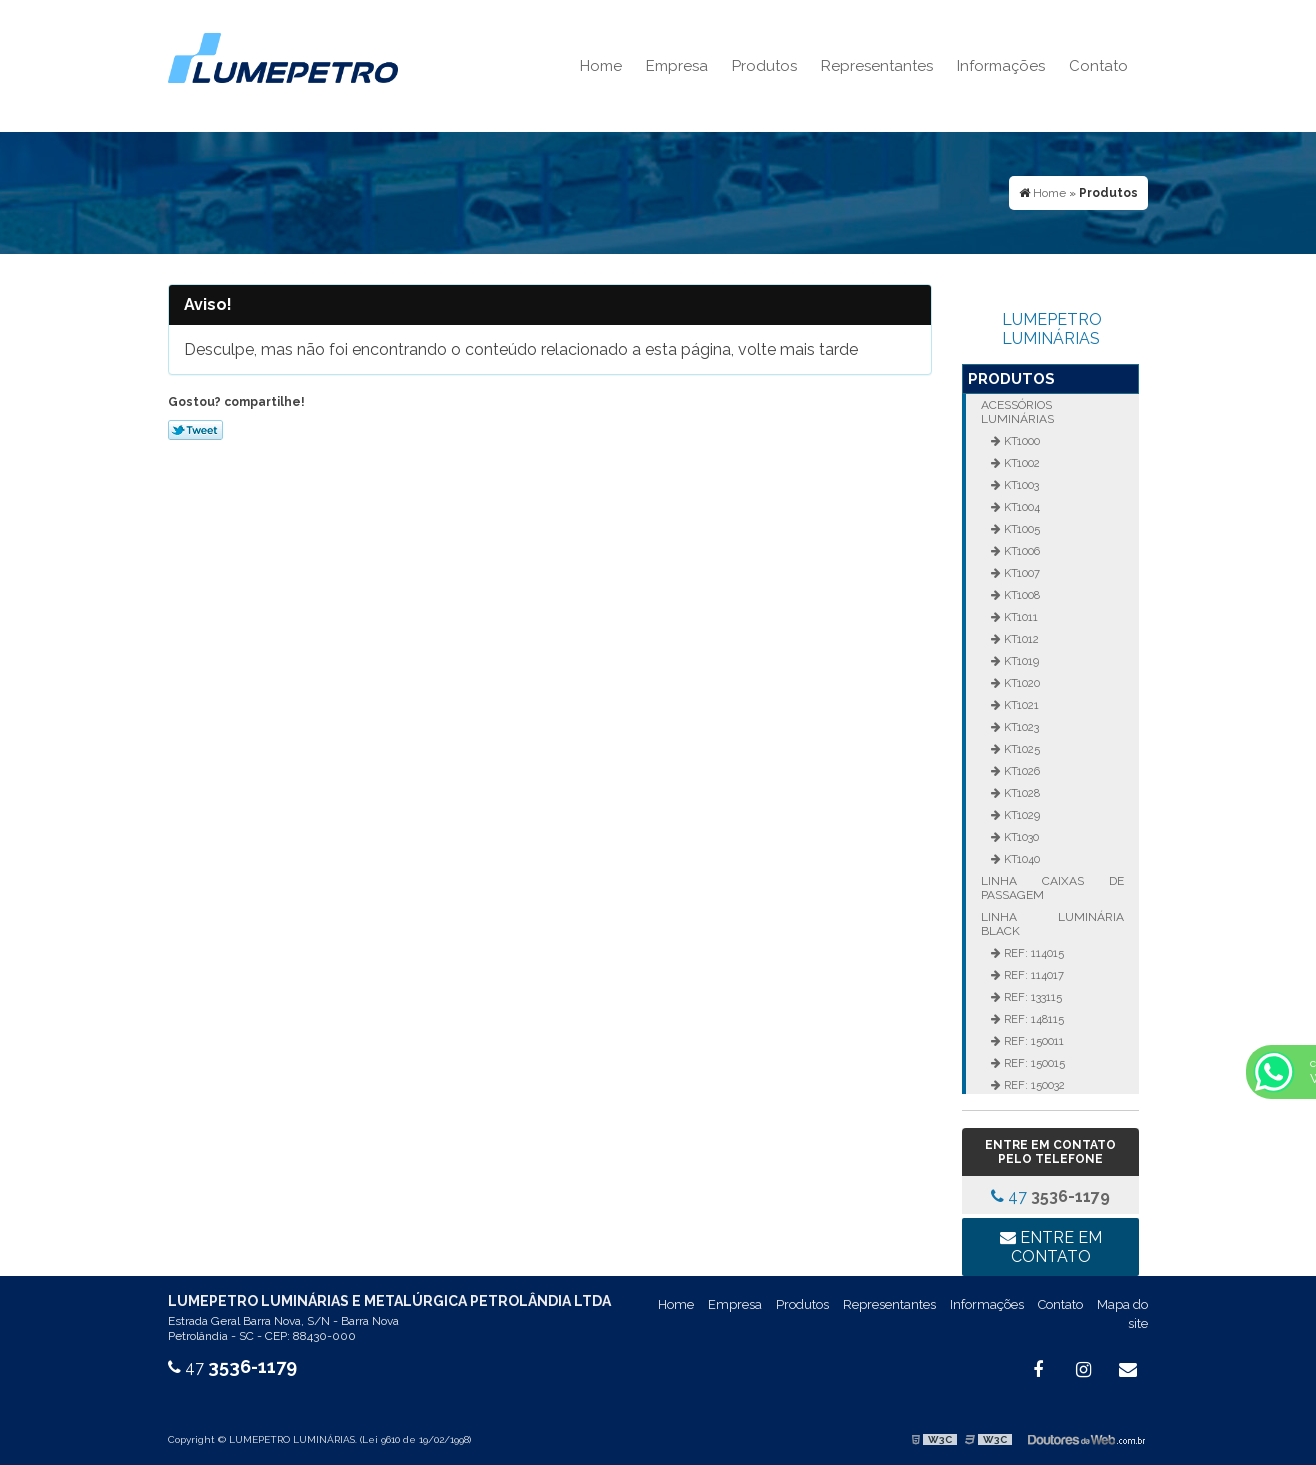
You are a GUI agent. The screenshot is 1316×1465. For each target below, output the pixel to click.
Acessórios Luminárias (1017, 412)
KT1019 (1020, 661)
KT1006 (1020, 551)
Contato (1098, 66)
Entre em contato (1051, 1247)
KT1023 (1020, 727)
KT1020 (1020, 683)
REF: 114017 (1032, 975)
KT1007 (1020, 573)
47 (1050, 1196)
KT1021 (1020, 705)
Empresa (677, 66)
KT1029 (1020, 815)
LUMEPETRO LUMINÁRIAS (1052, 329)
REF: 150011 (1032, 1041)
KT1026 (1020, 771)
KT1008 (1020, 595)
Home (601, 66)
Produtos (764, 66)
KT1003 (1020, 485)
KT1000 (1020, 441)
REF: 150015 (1033, 1063)
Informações (1001, 66)
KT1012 (1020, 639)
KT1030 (1020, 837)
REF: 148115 (1032, 1019)
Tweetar (195, 430)
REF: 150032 (1033, 1085)
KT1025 (1020, 749)
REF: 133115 (1031, 997)
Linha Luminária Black (1052, 924)
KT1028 (1020, 793)
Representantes (877, 66)
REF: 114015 (1032, 953)
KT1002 (1020, 463)
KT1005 (1020, 529)
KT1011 (1019, 617)
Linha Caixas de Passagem (1052, 888)
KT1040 (1020, 859)
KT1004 (1020, 507)
